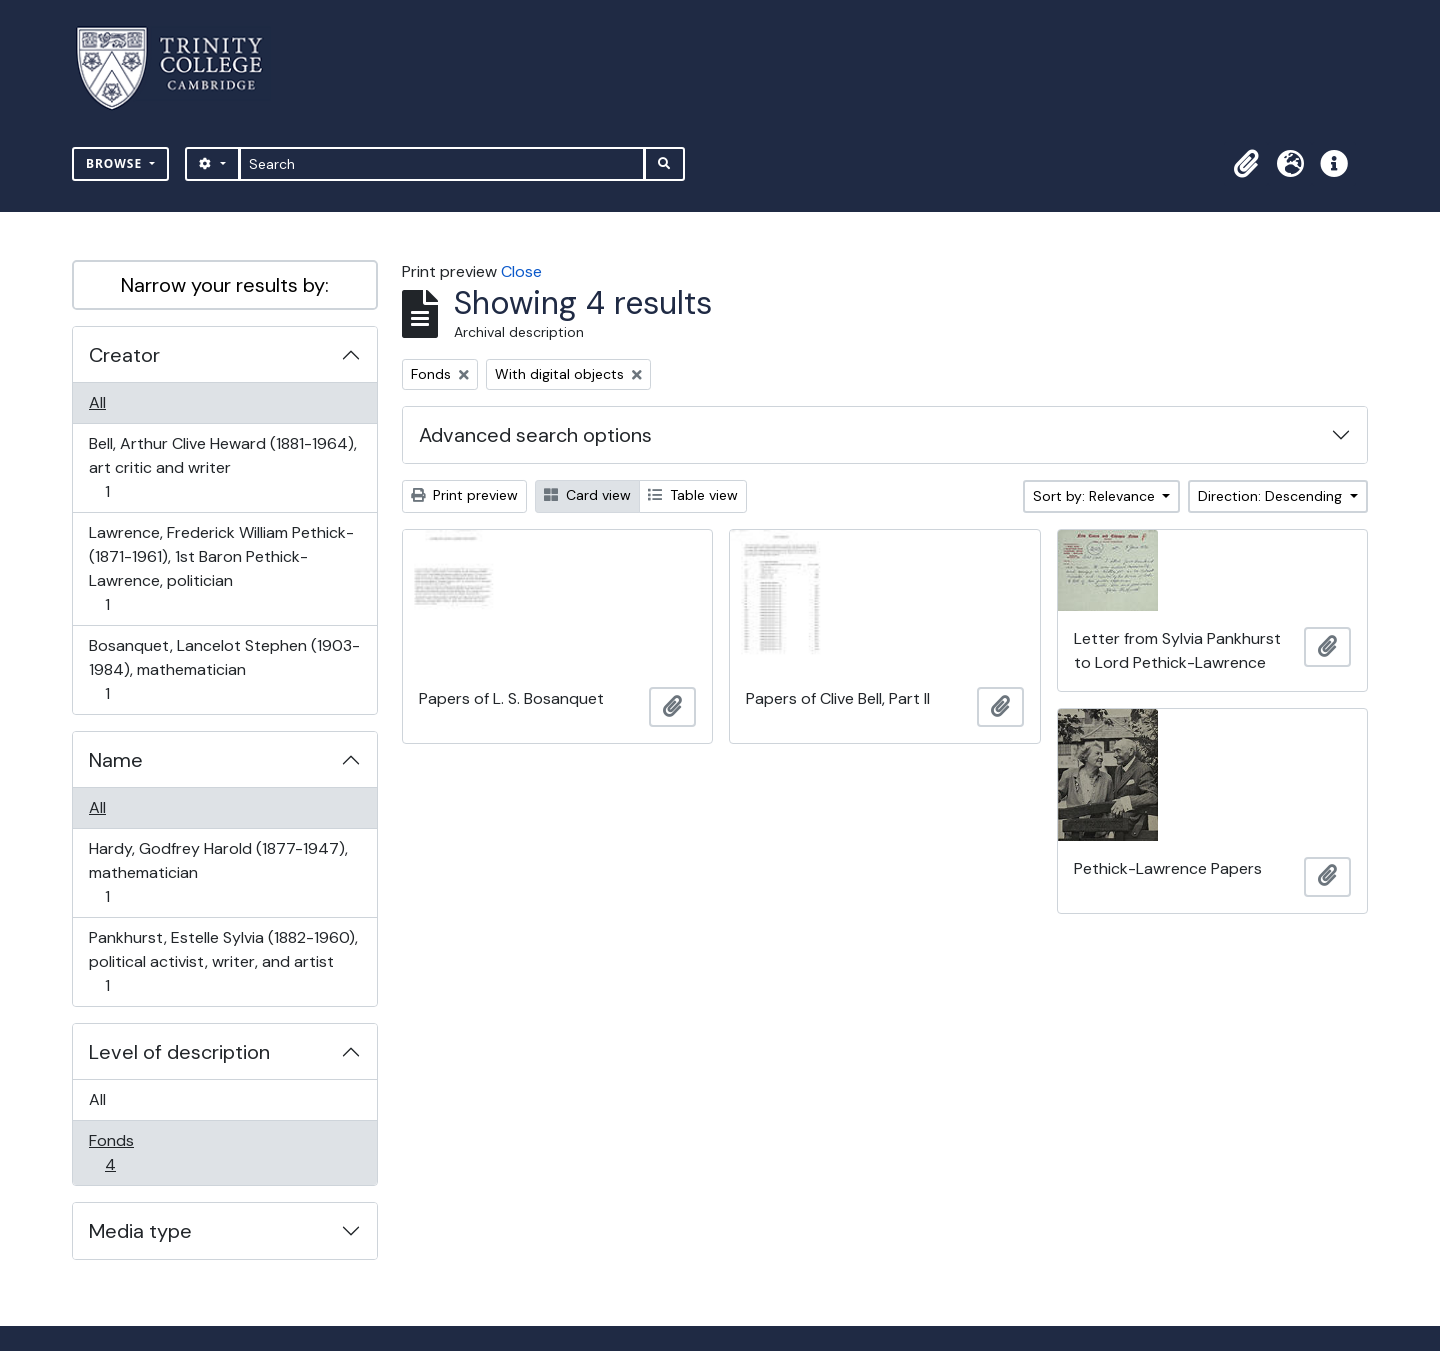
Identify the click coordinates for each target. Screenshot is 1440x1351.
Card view (587, 495)
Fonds (124, 1152)
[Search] (442, 164)
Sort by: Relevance (1096, 496)
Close (521, 271)
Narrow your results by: (225, 285)
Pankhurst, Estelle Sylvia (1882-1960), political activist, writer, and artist (223, 961)
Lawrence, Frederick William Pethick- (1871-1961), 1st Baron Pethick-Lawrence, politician (221, 568)
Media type (140, 1231)
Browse (116, 163)
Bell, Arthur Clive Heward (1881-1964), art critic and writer (222, 467)
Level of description (179, 1052)
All (97, 402)
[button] (1246, 164)
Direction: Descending (1272, 496)
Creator (124, 355)
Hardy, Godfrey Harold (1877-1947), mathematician (218, 872)
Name (116, 760)
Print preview (464, 495)
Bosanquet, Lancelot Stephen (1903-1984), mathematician (224, 669)
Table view (693, 495)
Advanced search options (535, 435)
